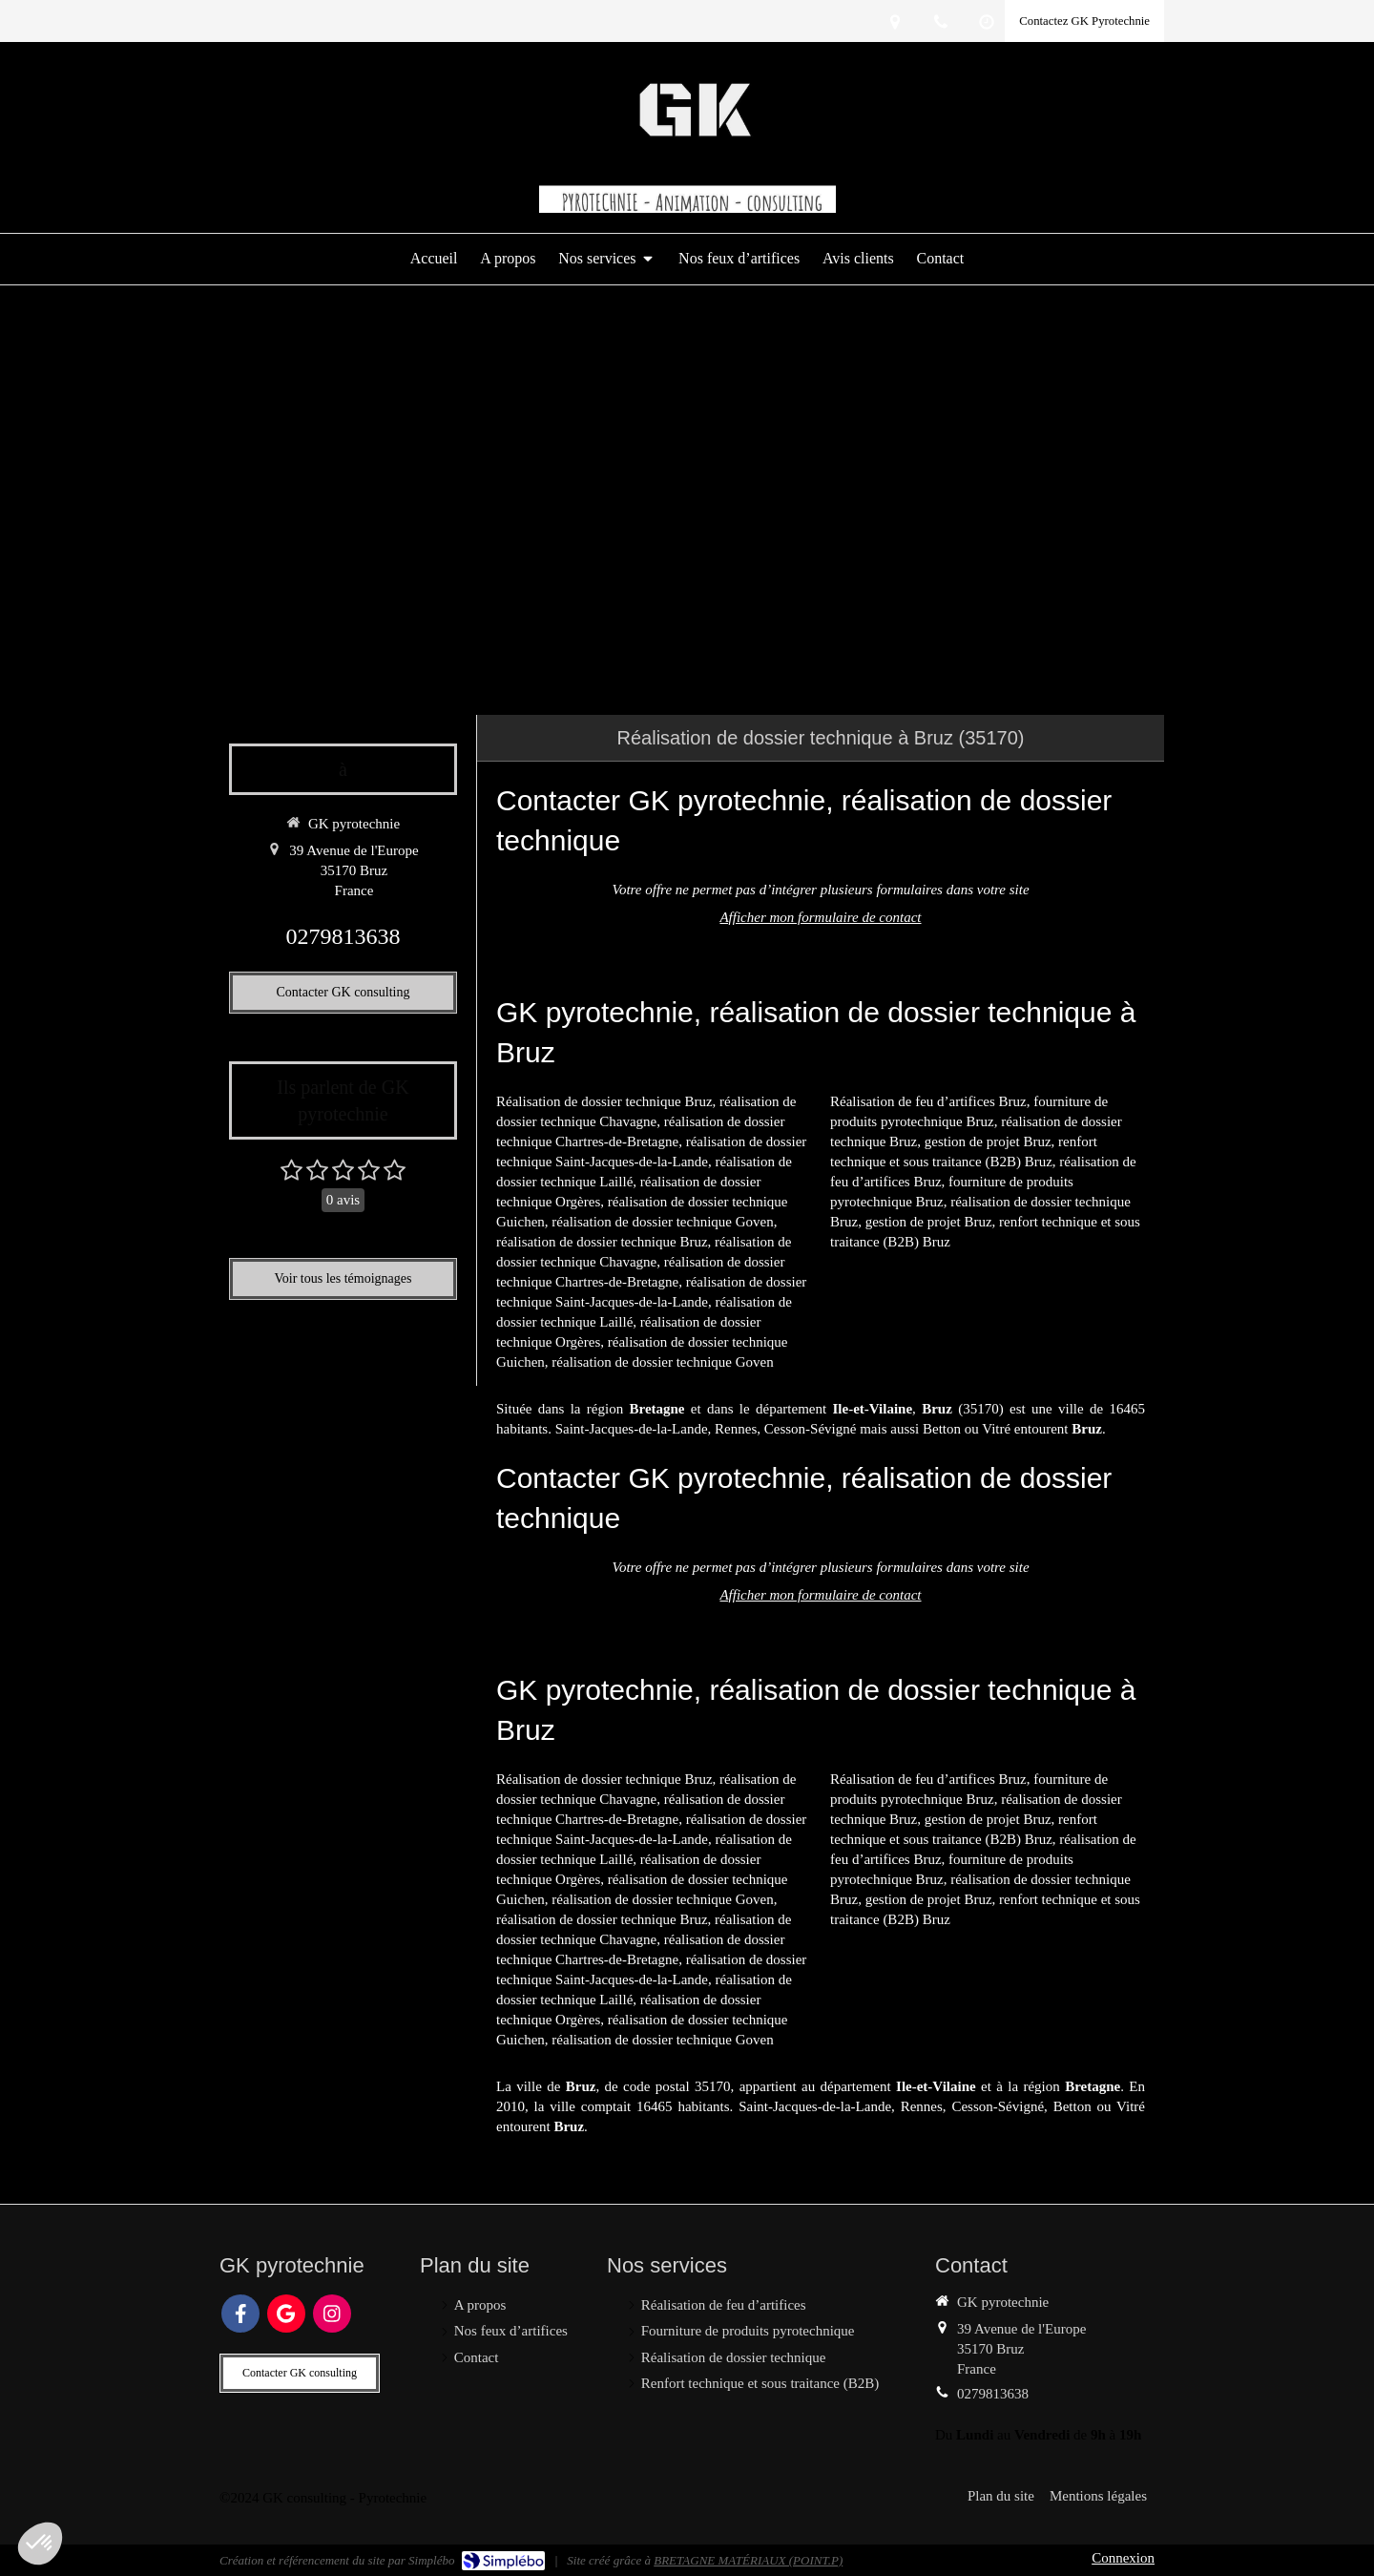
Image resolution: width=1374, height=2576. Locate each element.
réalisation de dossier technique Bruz (602, 1241)
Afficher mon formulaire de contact (820, 917)
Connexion (1123, 2558)
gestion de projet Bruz (988, 1141)
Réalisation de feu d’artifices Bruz (928, 1101)
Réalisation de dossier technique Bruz (604, 1101)
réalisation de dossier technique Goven (662, 1221)
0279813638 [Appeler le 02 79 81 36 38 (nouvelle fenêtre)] (343, 936)
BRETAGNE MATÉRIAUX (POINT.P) (748, 2560)
